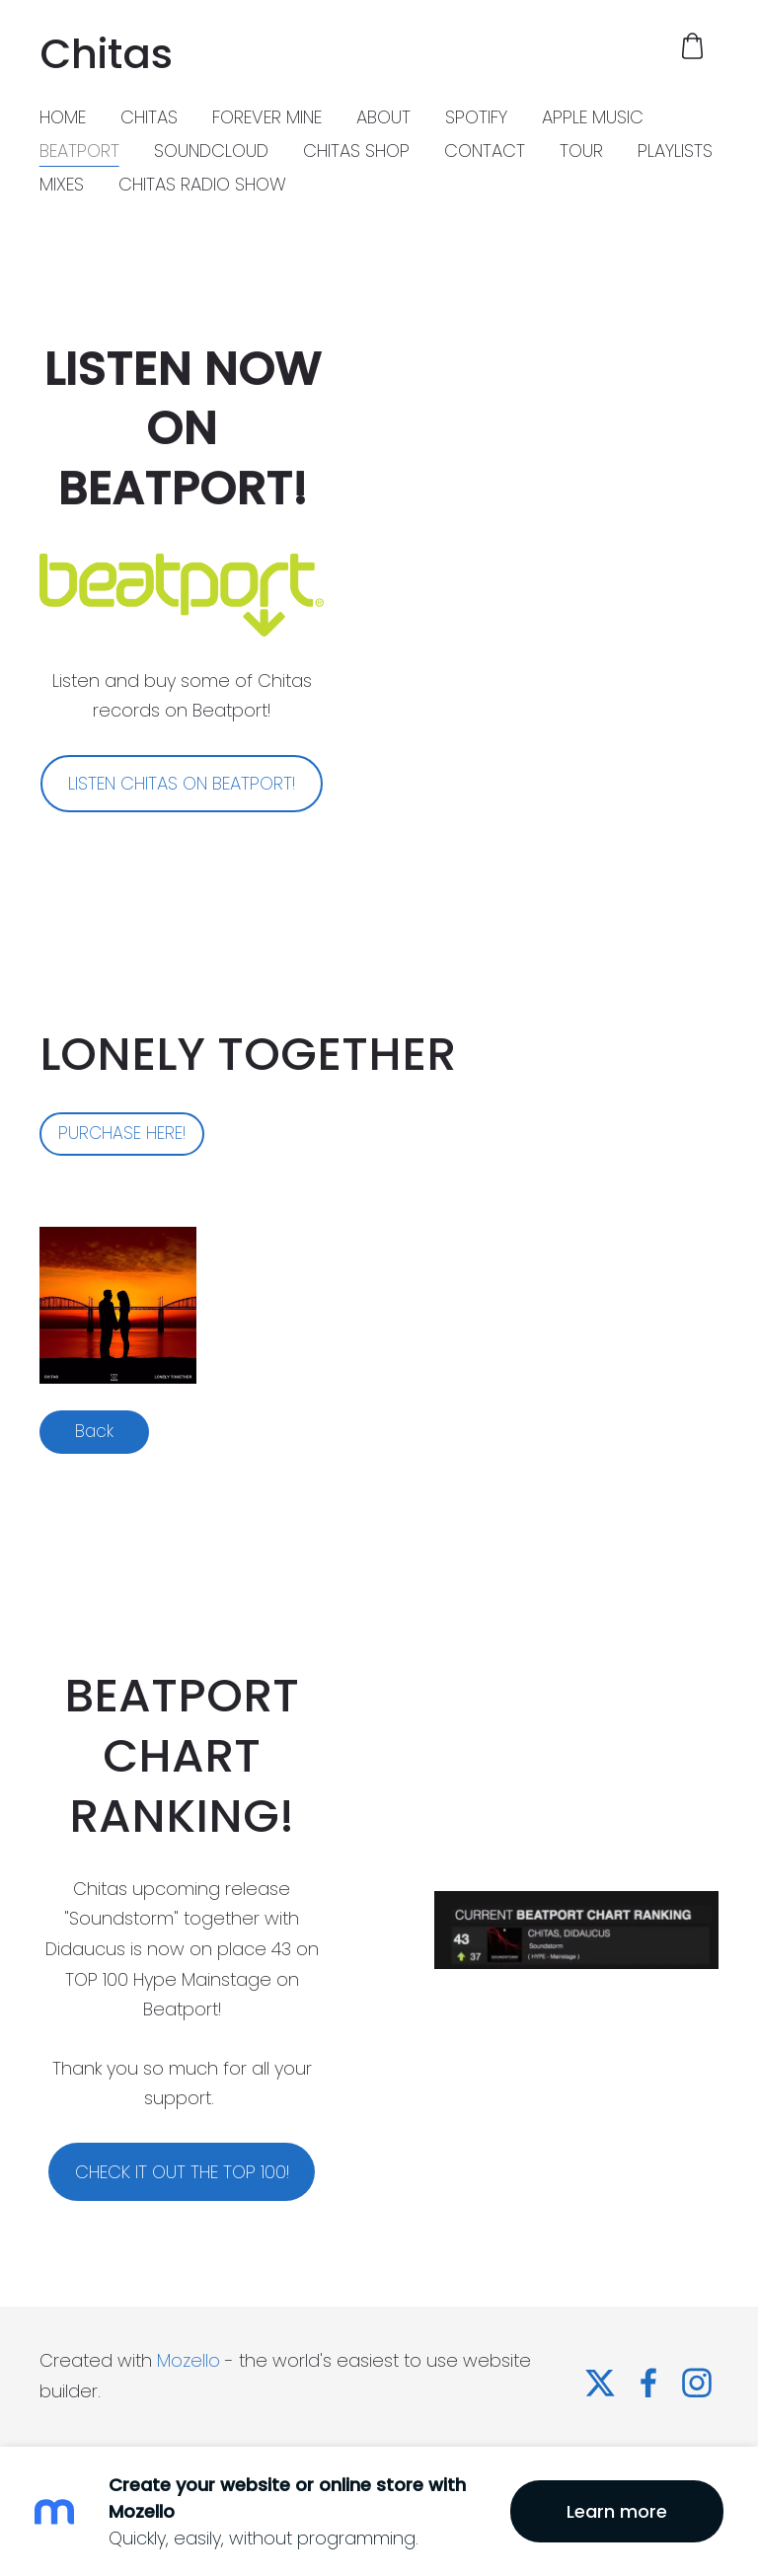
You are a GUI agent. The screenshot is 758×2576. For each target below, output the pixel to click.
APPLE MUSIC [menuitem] (593, 117)
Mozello (188, 2360)
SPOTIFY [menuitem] (476, 117)
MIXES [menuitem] (61, 184)
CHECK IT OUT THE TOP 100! (182, 2171)
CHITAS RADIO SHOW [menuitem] (202, 184)
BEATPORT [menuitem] (79, 150)
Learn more (617, 2511)
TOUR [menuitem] (581, 150)
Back (94, 1431)
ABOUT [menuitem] (383, 117)
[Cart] (693, 45)
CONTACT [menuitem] (484, 150)
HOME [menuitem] (62, 117)
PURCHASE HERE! (122, 1133)
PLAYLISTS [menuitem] (675, 150)
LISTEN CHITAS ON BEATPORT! (181, 783)
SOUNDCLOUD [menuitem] (211, 150)
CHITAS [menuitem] (149, 117)
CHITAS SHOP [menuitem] (356, 150)
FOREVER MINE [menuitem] (267, 117)
